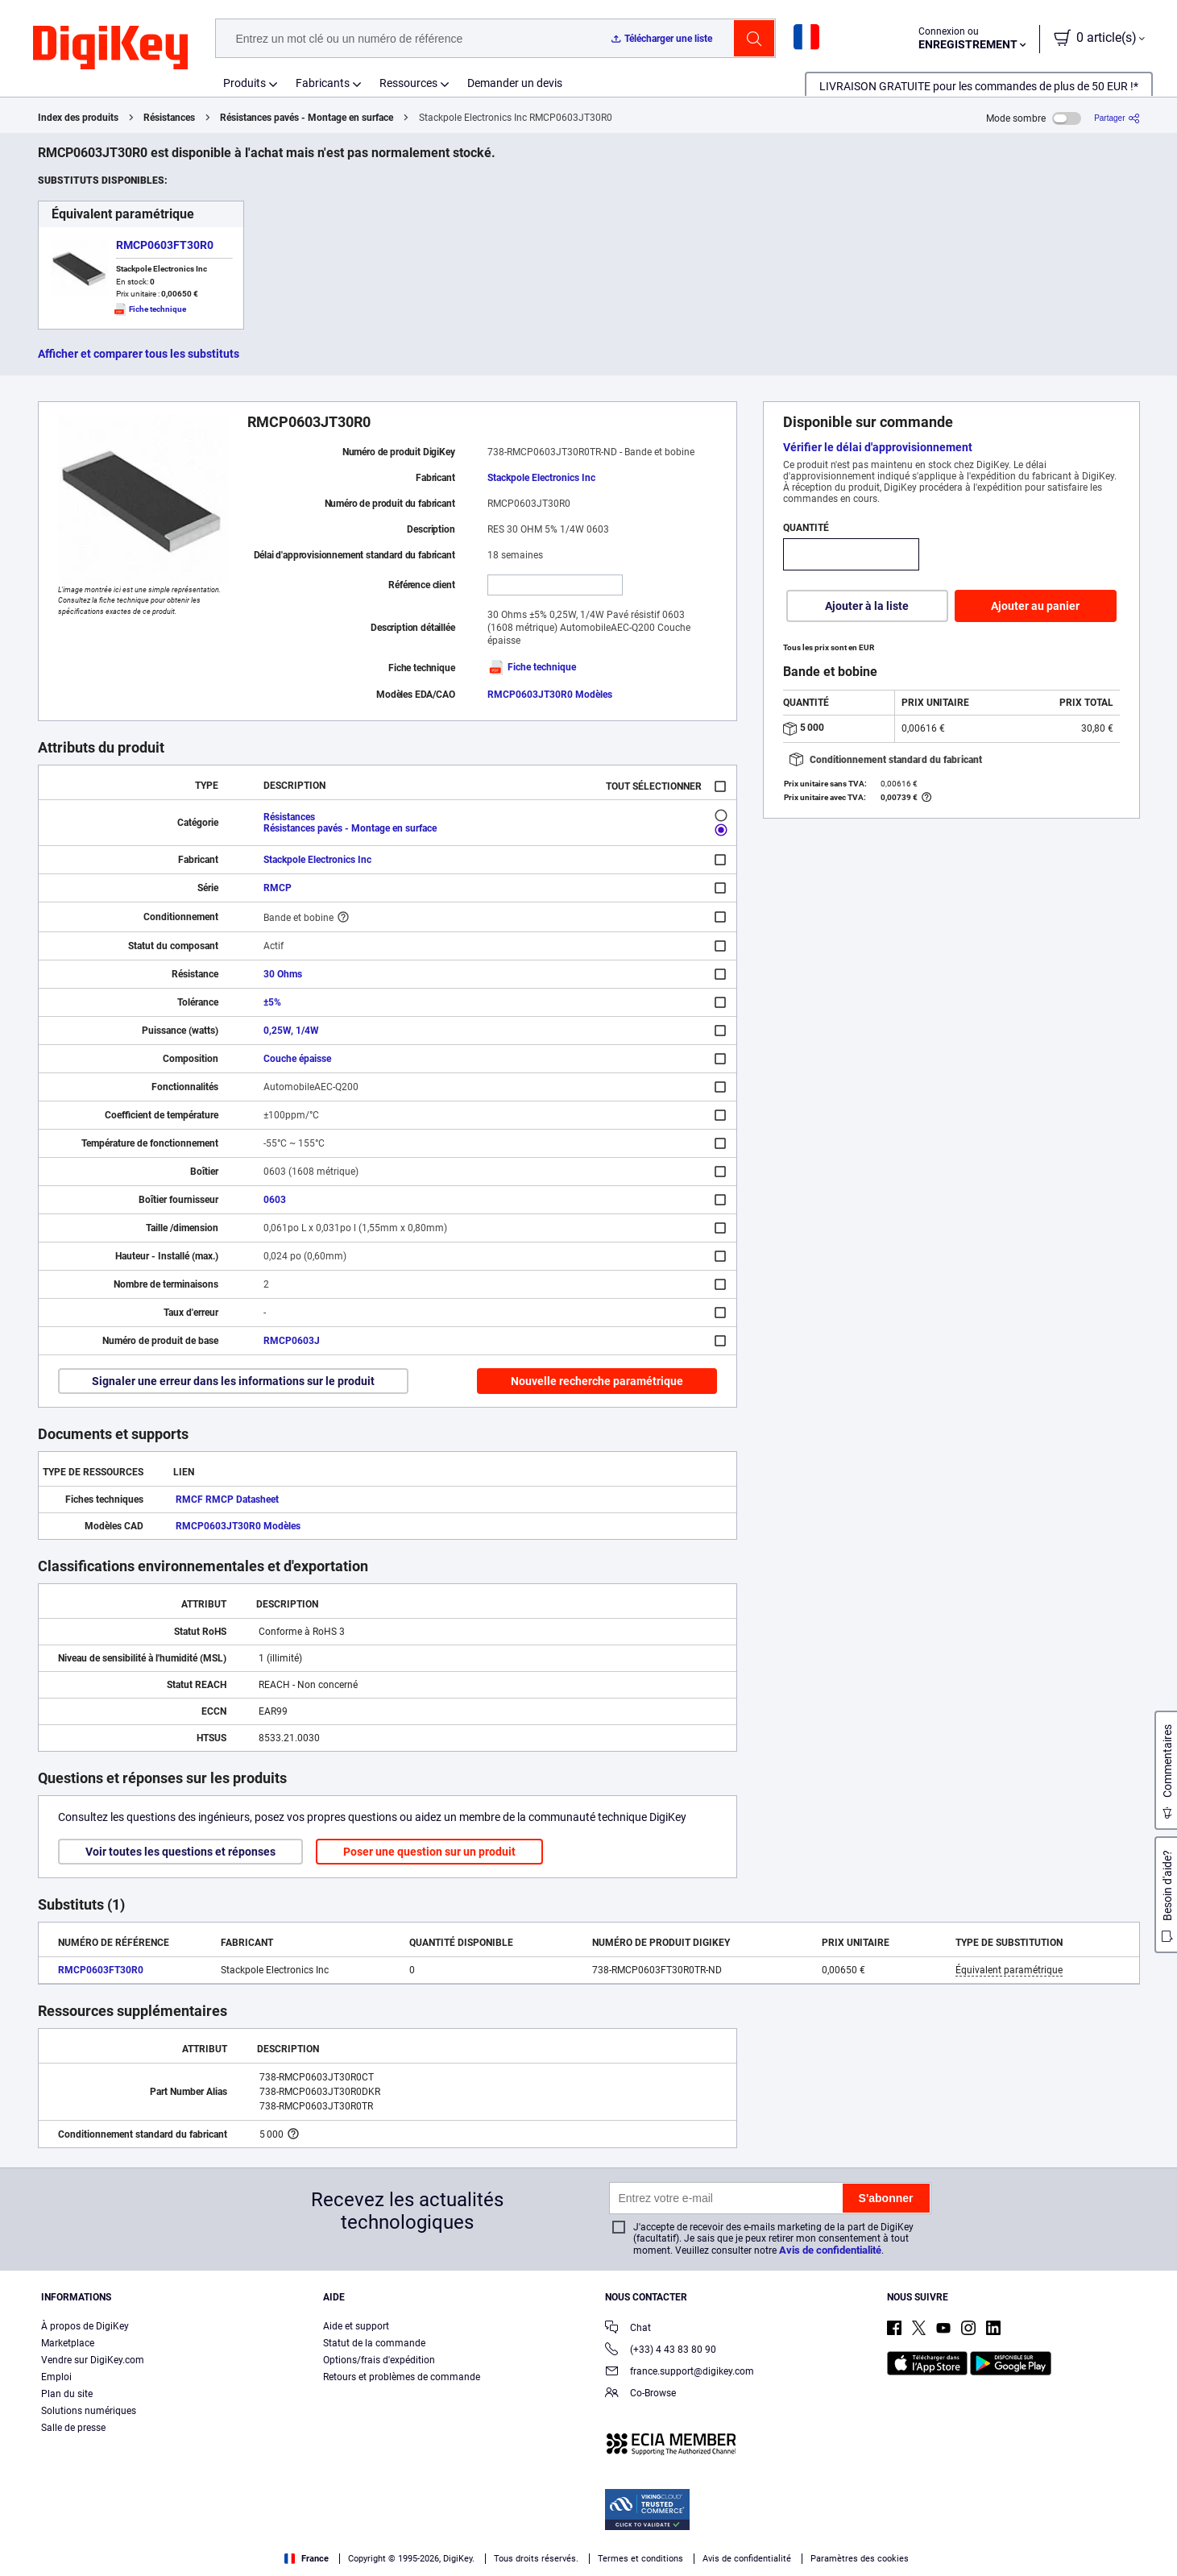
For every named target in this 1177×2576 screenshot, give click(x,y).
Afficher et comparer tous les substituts (138, 353)
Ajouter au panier (1035, 605)
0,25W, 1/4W (291, 1030)
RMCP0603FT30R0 (164, 245)
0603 (274, 1199)
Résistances (169, 117)
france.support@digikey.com (679, 2372)
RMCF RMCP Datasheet (227, 1499)
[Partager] (1116, 118)
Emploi (56, 2377)
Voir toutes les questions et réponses (180, 1851)
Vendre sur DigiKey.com (92, 2360)
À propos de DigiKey (85, 2326)
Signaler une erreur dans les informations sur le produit (233, 1381)
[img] (110, 48)
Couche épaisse (297, 1058)
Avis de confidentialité (830, 2250)
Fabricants (323, 83)
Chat (628, 2329)
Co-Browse (640, 2394)
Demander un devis (514, 83)
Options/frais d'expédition (379, 2360)
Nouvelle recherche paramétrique (597, 1381)
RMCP (277, 888)
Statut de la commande (374, 2343)
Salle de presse (73, 2427)
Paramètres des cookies (859, 2558)
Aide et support (356, 2326)
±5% (272, 1002)
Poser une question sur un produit (429, 1851)
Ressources (408, 83)
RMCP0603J (291, 1340)
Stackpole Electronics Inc (541, 477)
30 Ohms (282, 974)
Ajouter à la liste (867, 605)
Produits (244, 83)
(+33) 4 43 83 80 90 (660, 2350)
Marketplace (67, 2343)
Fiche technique (531, 667)
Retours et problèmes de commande (401, 2377)
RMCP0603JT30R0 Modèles (549, 694)
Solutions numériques (88, 2410)
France (306, 2558)
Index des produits (78, 117)
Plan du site (67, 2394)
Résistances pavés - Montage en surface (306, 117)
